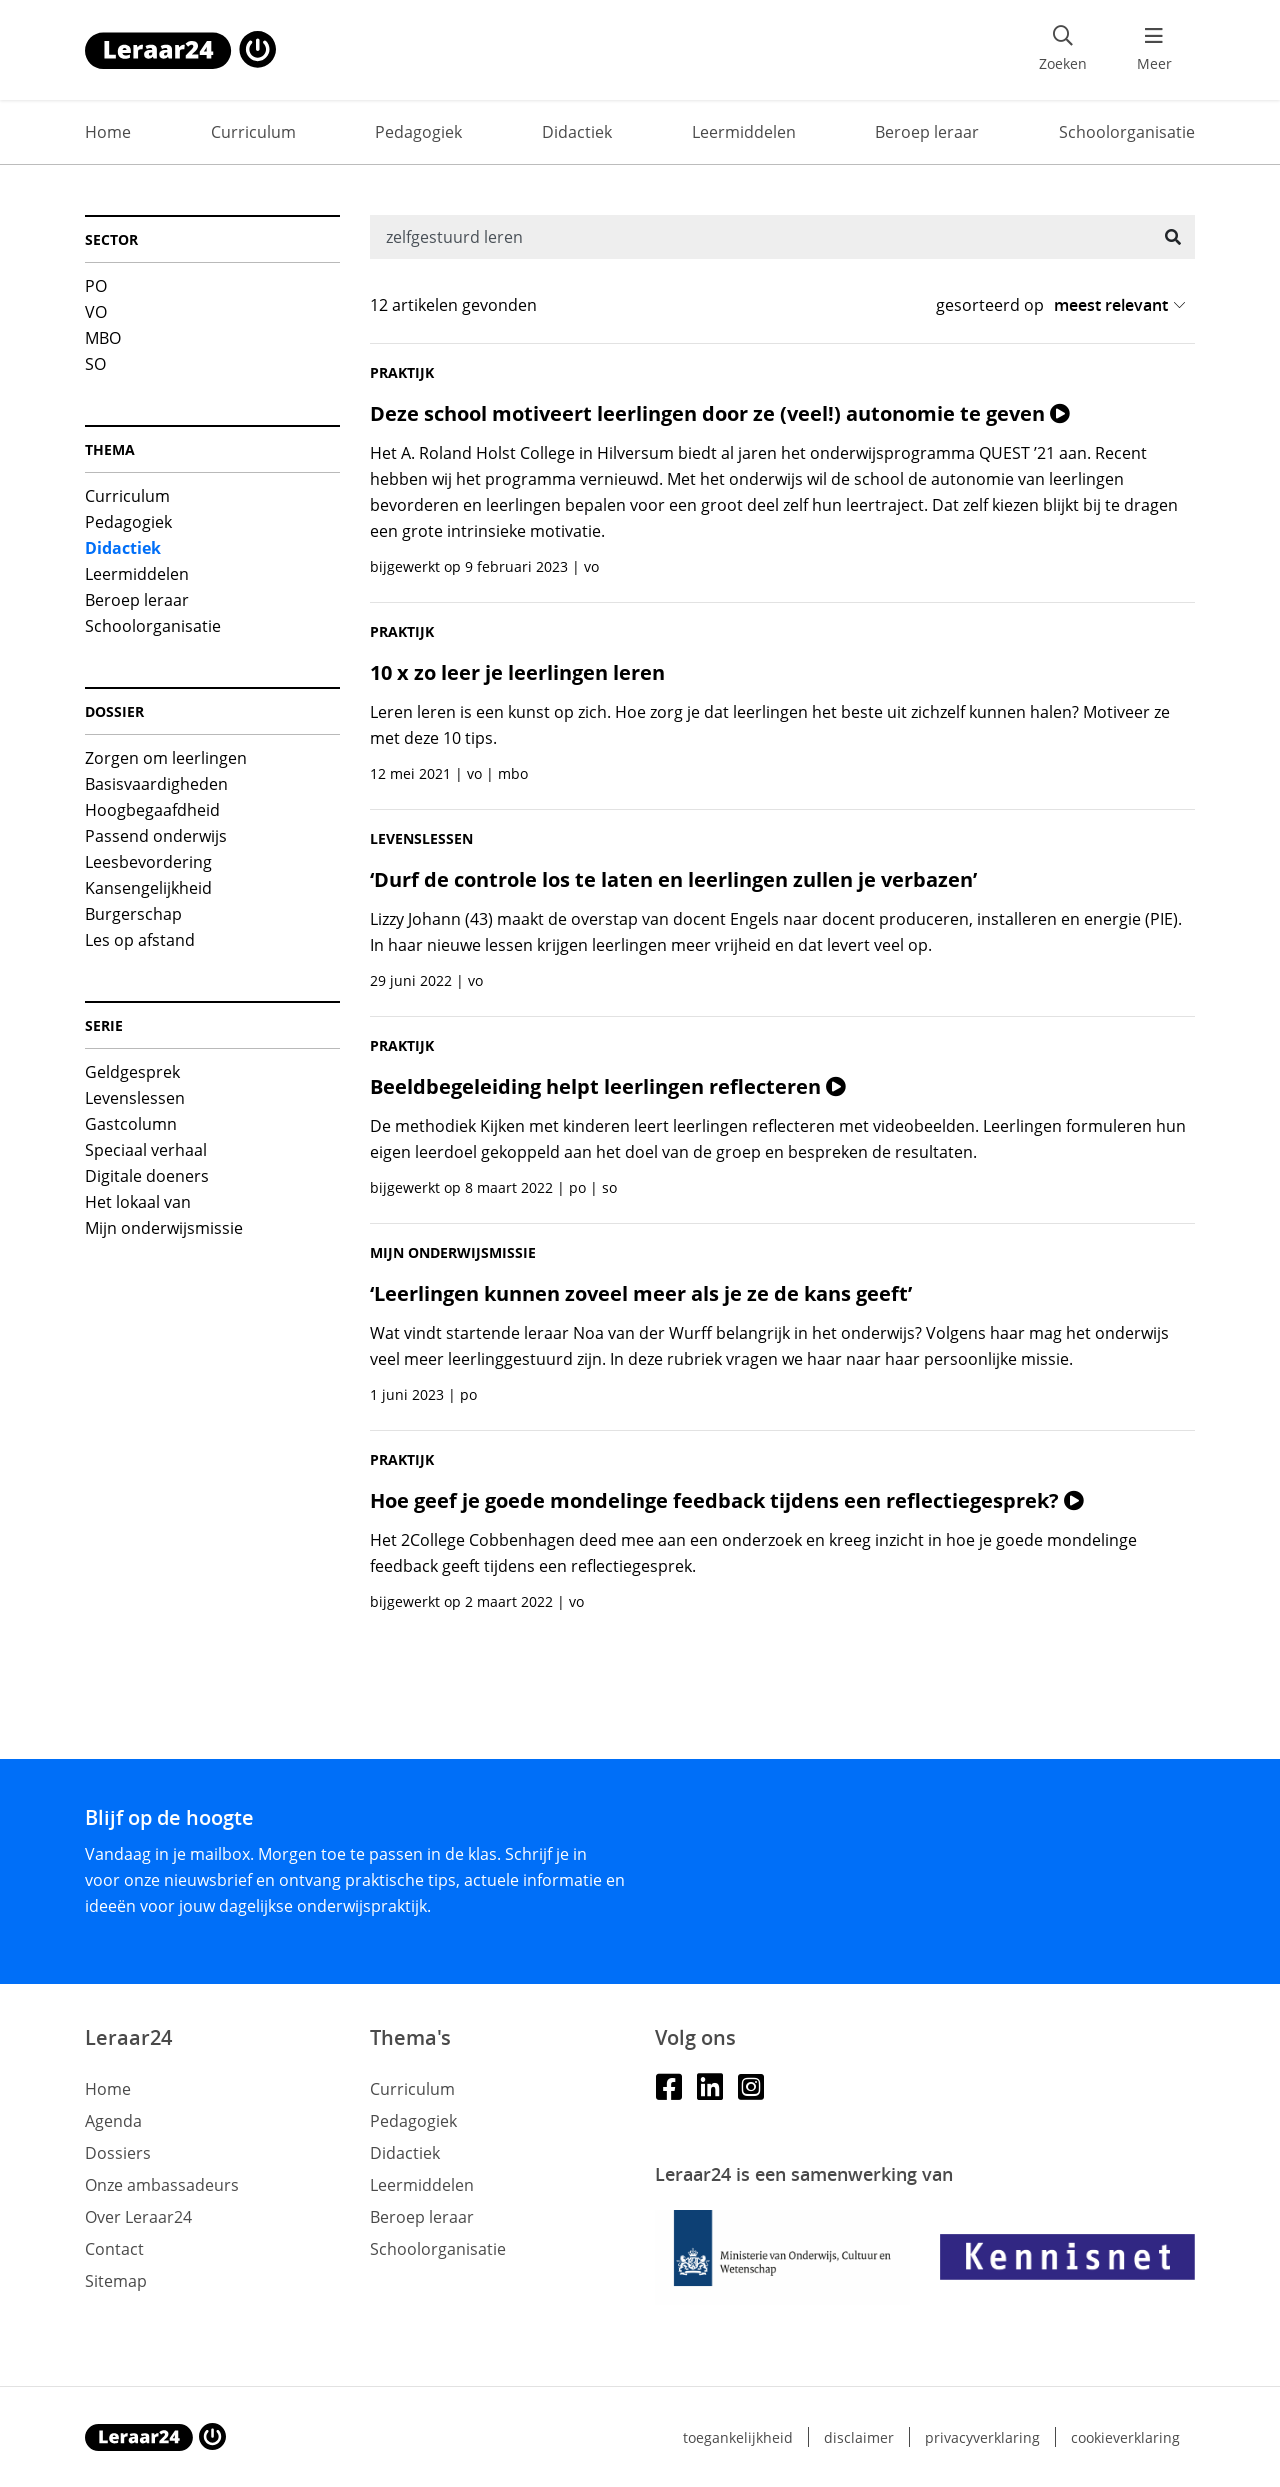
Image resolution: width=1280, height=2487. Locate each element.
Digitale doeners (147, 1176)
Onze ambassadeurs (162, 2185)
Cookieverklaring (1125, 2437)
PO (96, 286)
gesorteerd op (990, 305)
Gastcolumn (131, 1124)
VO (96, 312)
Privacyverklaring (982, 2437)
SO (95, 364)
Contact (114, 2249)
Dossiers (118, 2153)
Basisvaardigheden (156, 784)
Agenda (113, 2121)
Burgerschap (133, 914)
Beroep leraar (927, 132)
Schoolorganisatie (1127, 132)
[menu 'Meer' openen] (1154, 50)
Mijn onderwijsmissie (164, 1228)
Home (108, 132)
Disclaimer (859, 2437)
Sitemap (116, 2281)
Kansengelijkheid (148, 888)
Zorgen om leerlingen (166, 758)
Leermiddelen (744, 132)
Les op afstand (140, 940)
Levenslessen (135, 1098)
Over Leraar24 (138, 2217)
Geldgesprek (132, 1072)
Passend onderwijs (156, 836)
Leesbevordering (148, 862)
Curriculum (253, 132)
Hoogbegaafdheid (152, 810)
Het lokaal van (138, 1202)
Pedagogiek (418, 132)
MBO (103, 338)
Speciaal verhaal (146, 1150)
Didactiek (577, 132)
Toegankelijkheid (738, 2437)
